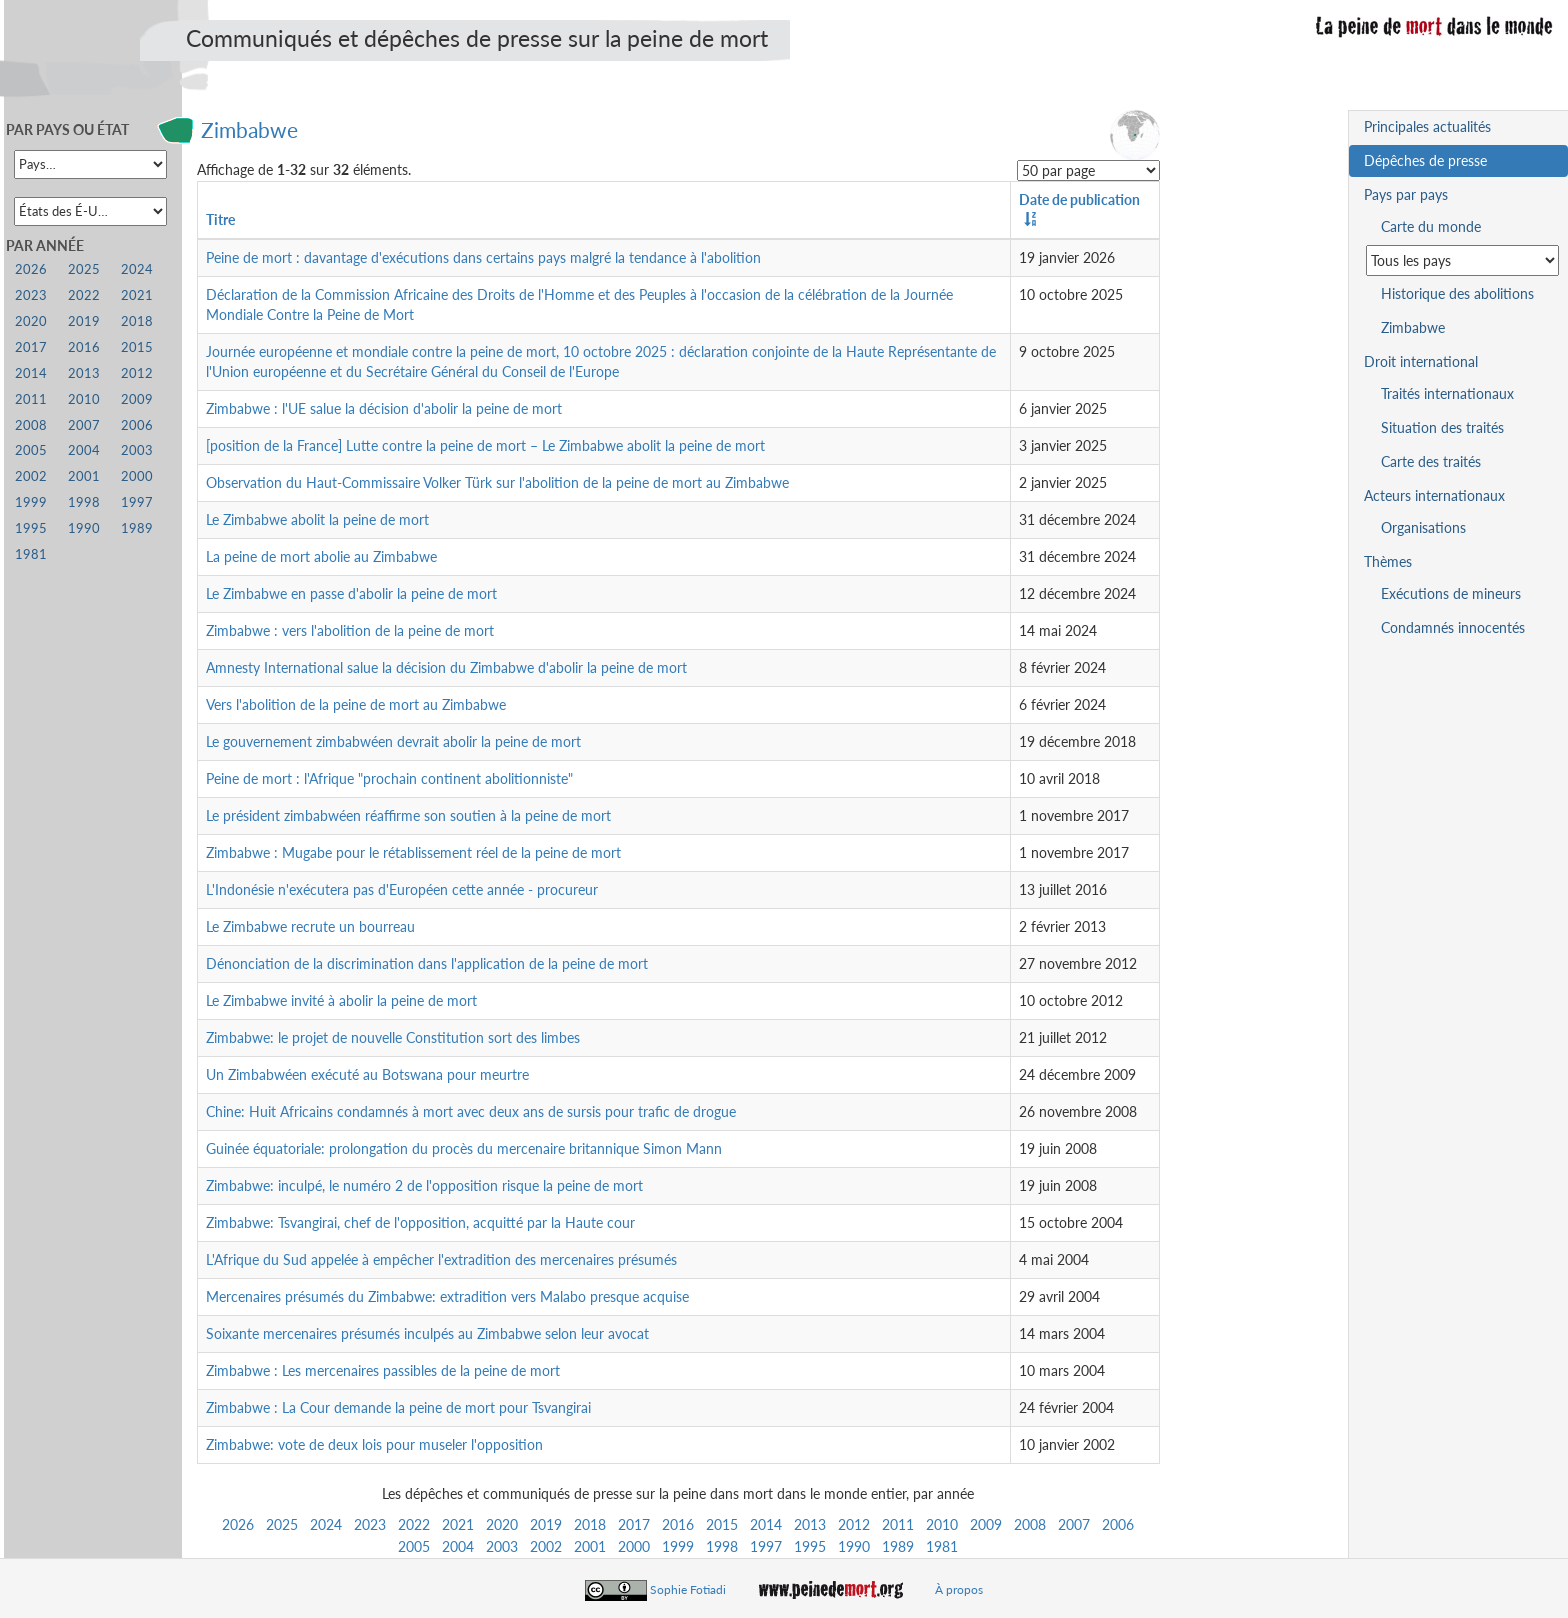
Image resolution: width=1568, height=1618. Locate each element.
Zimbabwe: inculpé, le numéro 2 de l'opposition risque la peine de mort (424, 1185)
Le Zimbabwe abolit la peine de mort (317, 519)
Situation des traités (1442, 427)
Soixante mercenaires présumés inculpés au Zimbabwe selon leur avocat (427, 1333)
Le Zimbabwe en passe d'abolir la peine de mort (351, 593)
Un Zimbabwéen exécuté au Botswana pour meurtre (367, 1074)
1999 (678, 1546)
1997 (766, 1546)
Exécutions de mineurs (1451, 593)
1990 (854, 1546)
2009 (986, 1524)
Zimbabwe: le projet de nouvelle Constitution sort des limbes (393, 1037)
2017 (634, 1524)
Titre (220, 219)
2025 (282, 1524)
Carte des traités (1431, 461)
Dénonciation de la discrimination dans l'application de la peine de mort (427, 963)
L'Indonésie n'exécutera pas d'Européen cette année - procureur (402, 889)
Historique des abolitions (1457, 293)
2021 (458, 1524)
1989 (898, 1546)
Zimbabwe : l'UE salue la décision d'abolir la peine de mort (384, 408)
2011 (898, 1524)
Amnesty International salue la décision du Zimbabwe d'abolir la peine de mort (446, 667)
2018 (590, 1524)
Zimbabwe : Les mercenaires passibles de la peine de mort (383, 1370)
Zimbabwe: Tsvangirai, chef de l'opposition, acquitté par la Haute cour (420, 1222)
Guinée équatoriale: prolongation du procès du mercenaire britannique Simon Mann (464, 1148)
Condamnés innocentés (1453, 627)
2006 (1118, 1524)
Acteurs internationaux (1434, 495)
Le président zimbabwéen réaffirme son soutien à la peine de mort (408, 815)
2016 (678, 1524)
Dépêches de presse (1425, 160)
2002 (546, 1546)
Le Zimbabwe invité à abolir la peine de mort (341, 1000)
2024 (326, 1524)
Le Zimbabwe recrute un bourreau (310, 926)
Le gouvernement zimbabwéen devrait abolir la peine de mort (393, 741)
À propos (959, 1589)
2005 (414, 1546)
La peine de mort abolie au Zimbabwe (321, 556)
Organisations (1423, 527)
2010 (942, 1524)
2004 (458, 1546)
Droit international (1421, 361)
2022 (414, 1524)
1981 (942, 1546)
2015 (722, 1524)
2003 (502, 1546)
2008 (1030, 1524)
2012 (854, 1524)
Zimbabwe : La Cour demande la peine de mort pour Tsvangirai (398, 1407)
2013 (810, 1524)
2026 (238, 1524)
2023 (370, 1524)
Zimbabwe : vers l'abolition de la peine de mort (350, 630)
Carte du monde (1431, 226)
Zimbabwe (249, 129)
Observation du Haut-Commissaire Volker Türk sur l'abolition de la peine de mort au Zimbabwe (497, 482)
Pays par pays (1406, 194)
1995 (810, 1546)
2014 (766, 1524)
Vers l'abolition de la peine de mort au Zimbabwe (356, 704)
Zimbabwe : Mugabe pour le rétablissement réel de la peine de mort (413, 852)
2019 (546, 1524)
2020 (502, 1524)
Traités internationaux (1447, 393)
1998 (722, 1546)
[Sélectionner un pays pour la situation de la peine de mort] (1462, 260)
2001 (590, 1546)
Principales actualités (1427, 126)
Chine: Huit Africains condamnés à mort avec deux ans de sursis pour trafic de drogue (471, 1111)
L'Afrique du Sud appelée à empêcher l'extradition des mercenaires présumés (441, 1259)
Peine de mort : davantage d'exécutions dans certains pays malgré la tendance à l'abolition (483, 257)
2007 (1074, 1524)
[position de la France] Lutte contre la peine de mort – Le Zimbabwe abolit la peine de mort (485, 445)
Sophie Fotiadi (688, 1589)
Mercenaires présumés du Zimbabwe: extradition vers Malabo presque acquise (447, 1296)
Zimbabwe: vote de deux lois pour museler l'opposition (374, 1444)
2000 (634, 1546)
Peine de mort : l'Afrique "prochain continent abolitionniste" (389, 778)
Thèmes (1388, 561)
